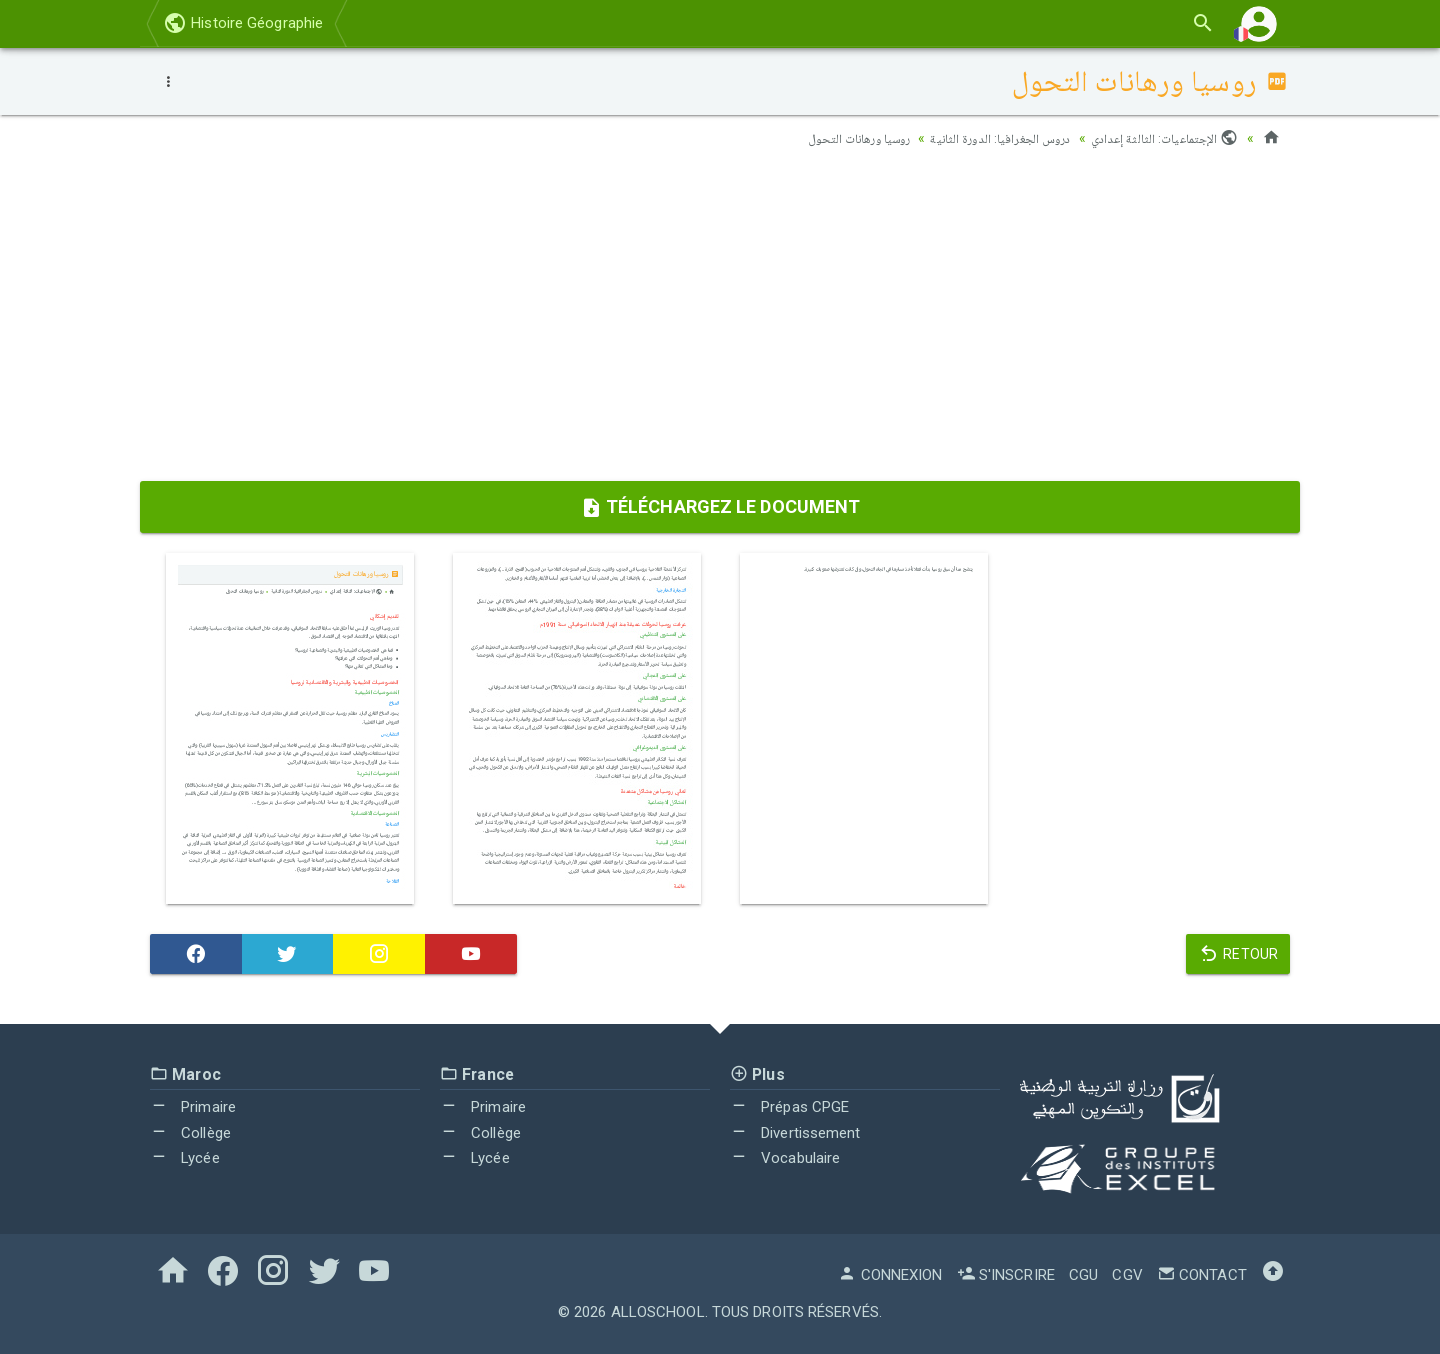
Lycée (185, 1158)
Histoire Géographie (243, 23)
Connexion (890, 1275)
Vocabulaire (785, 1158)
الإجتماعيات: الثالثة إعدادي (1161, 138)
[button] (1259, 23)
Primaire (193, 1107)
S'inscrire (1006, 1275)
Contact (1202, 1275)
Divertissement (795, 1133)
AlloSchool (658, 1312)
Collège (190, 1133)
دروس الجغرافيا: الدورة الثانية (986, 138)
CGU (1083, 1275)
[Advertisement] (720, 321)
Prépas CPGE (789, 1107)
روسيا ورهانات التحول (832, 138)
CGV (1127, 1275)
